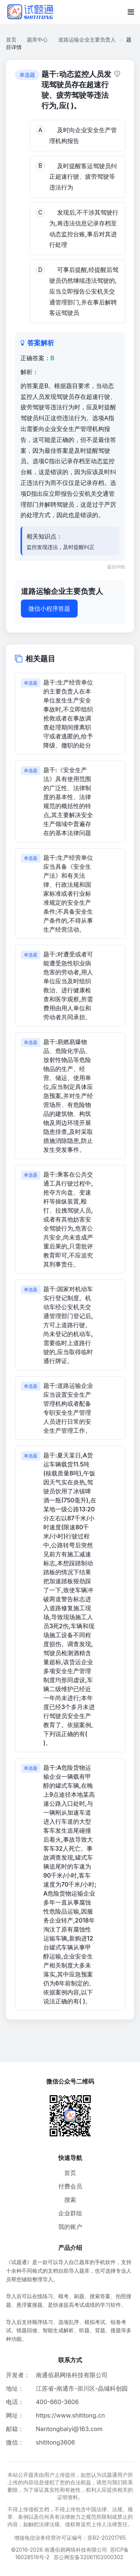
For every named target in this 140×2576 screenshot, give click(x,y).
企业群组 (70, 2213)
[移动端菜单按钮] (131, 12)
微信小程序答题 (49, 608)
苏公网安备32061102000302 (88, 2557)
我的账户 (70, 2226)
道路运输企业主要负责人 (87, 39)
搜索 (70, 2199)
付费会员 (70, 2186)
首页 (11, 39)
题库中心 (37, 39)
